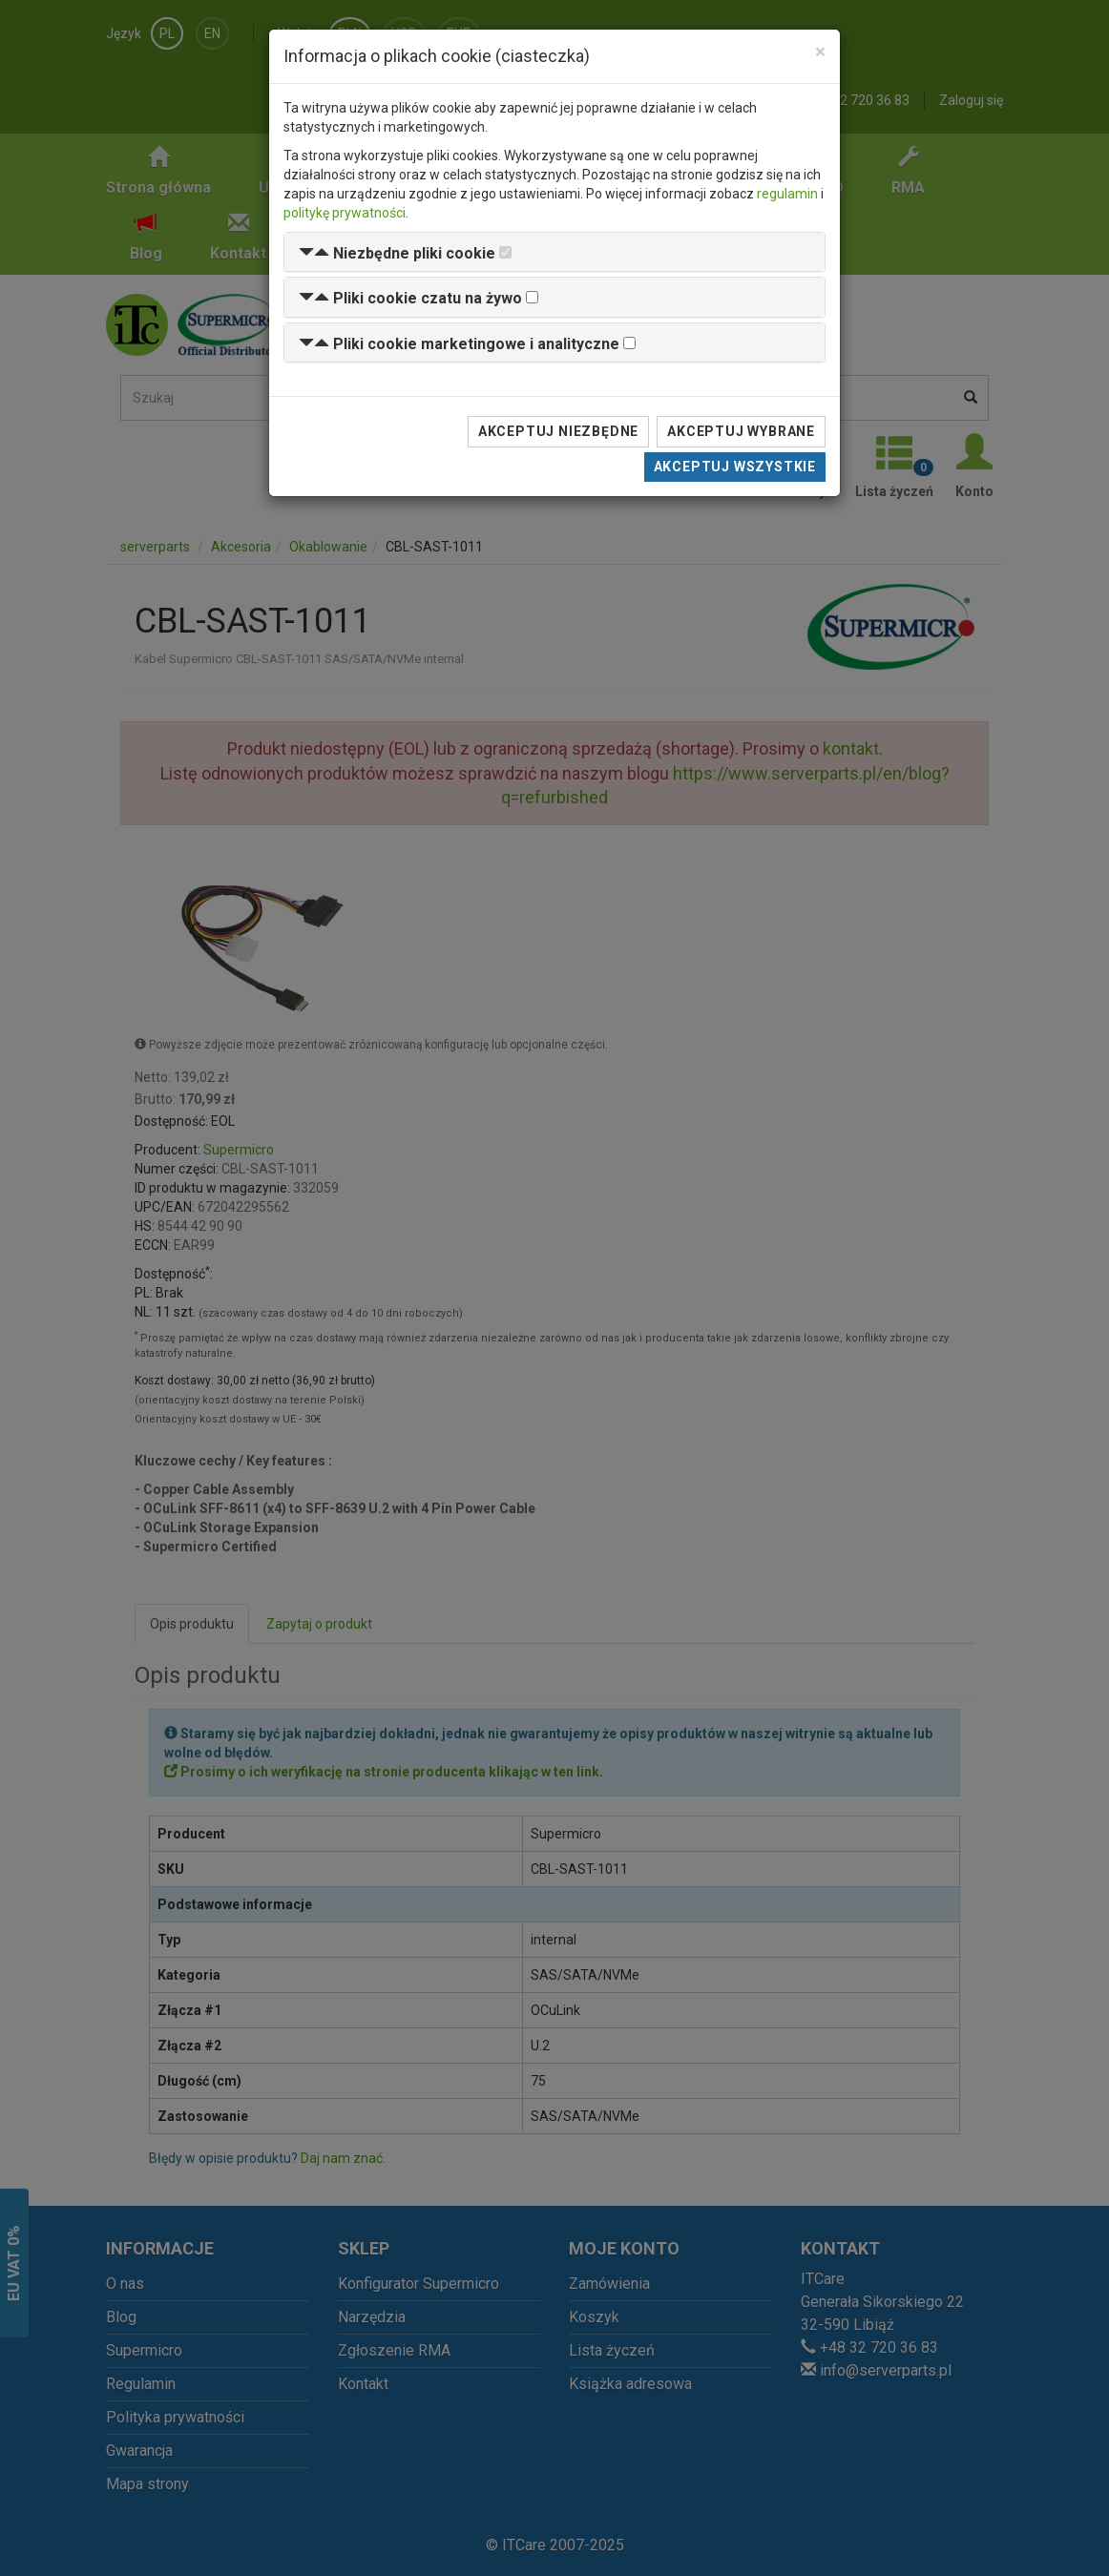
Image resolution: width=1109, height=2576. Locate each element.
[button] (397, 253)
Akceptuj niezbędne (558, 431)
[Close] (820, 52)
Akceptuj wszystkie (735, 466)
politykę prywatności (344, 212)
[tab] (554, 252)
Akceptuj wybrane (741, 431)
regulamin (787, 193)
